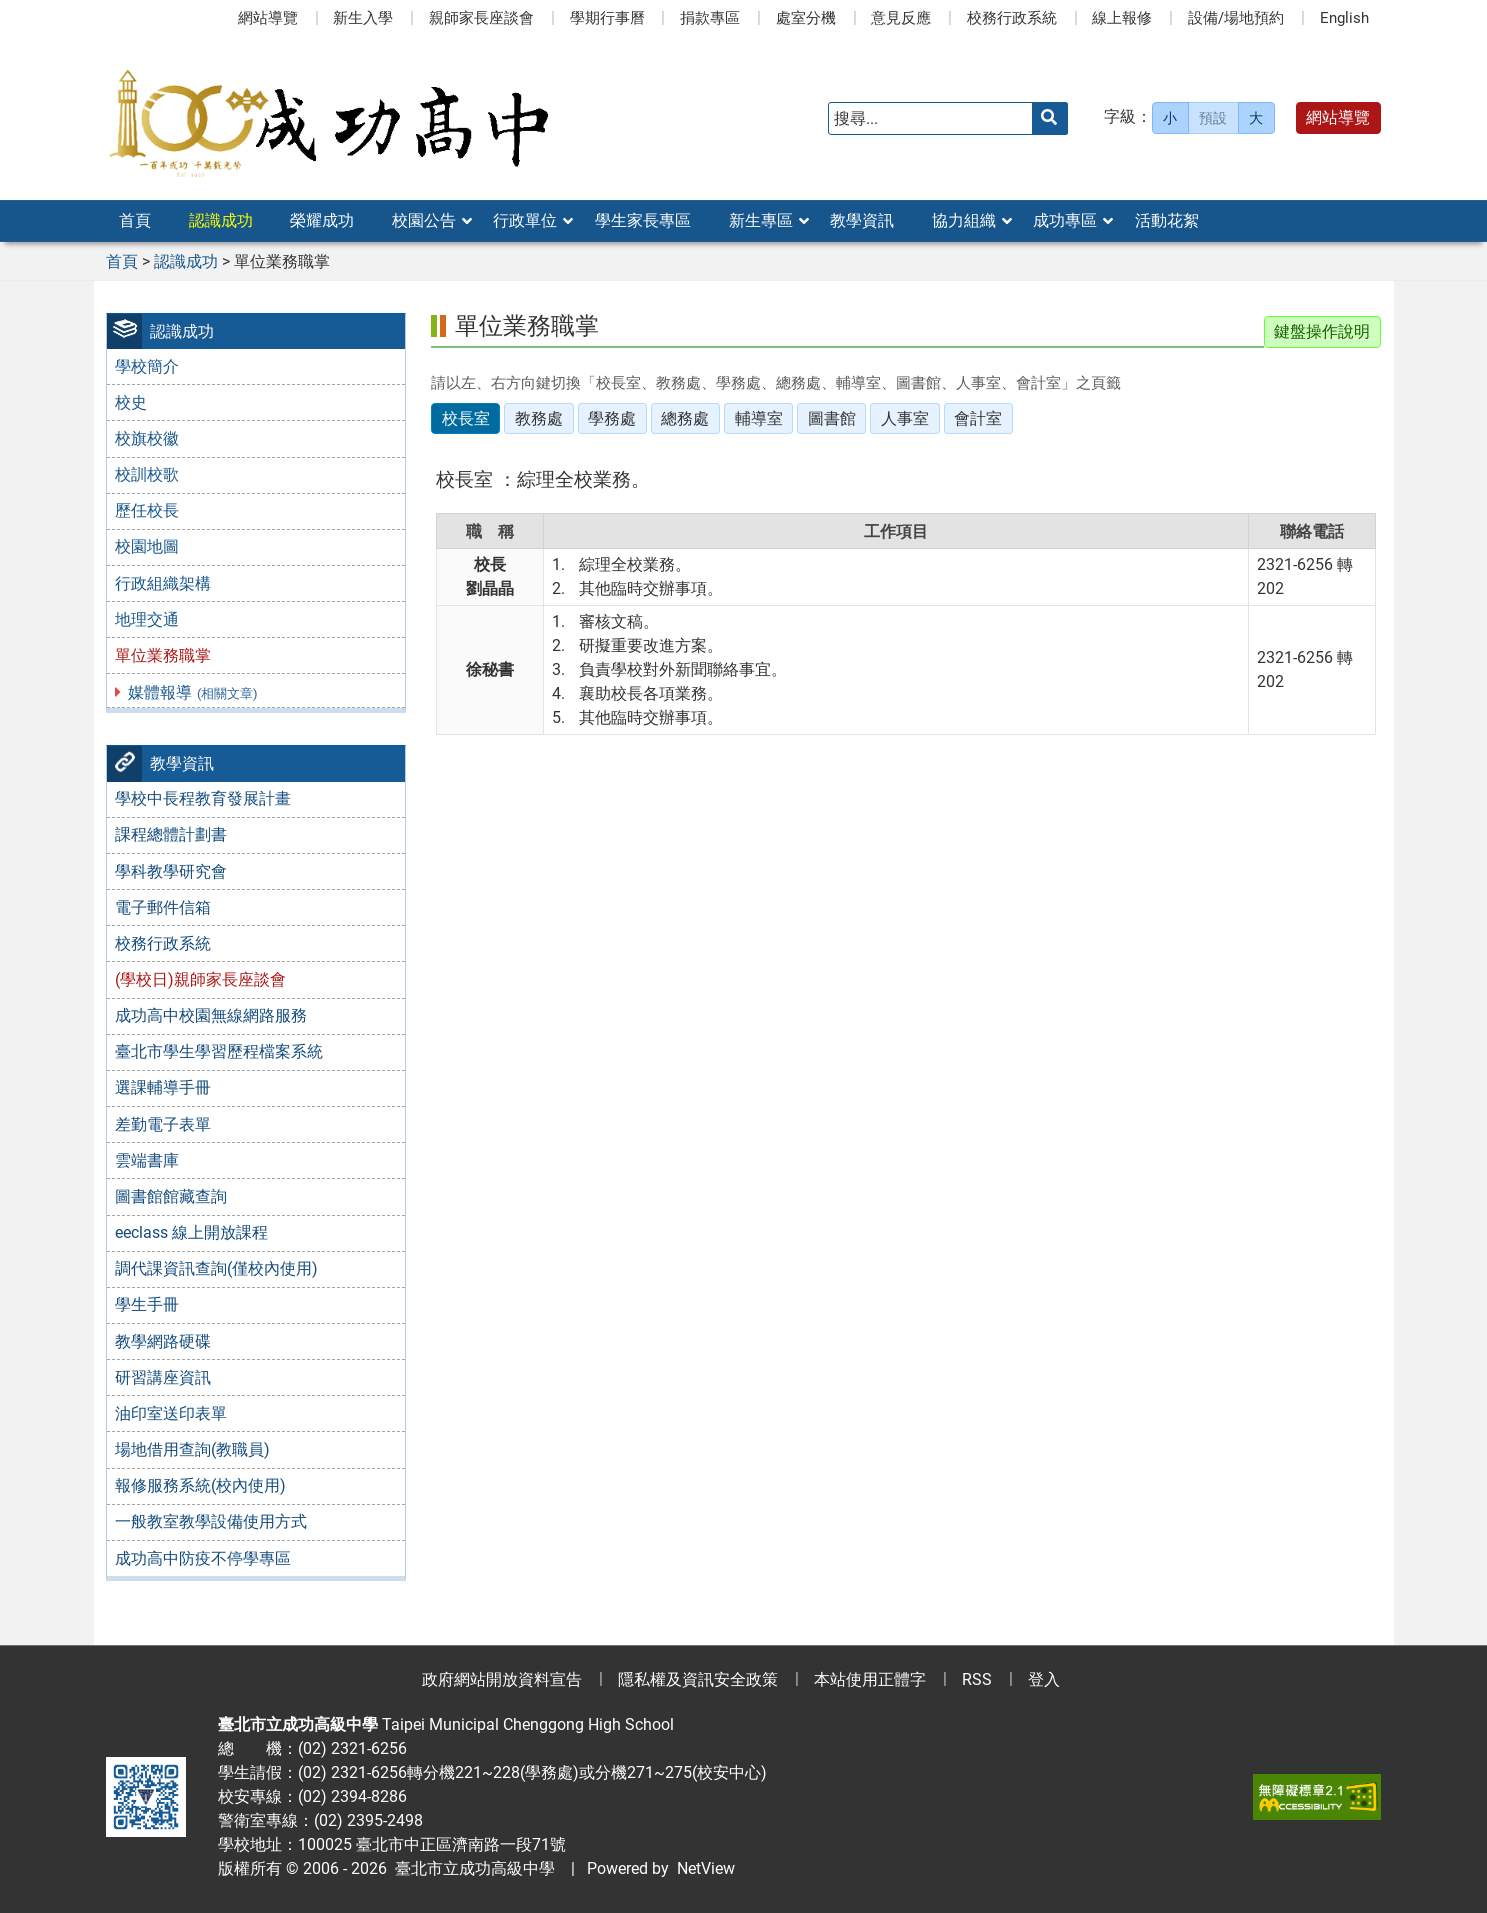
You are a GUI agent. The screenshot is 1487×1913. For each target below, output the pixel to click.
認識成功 (221, 220)
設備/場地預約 (1236, 18)
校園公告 (424, 220)
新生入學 (363, 18)
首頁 (135, 220)
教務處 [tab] (539, 418)
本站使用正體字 (870, 1679)
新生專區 (761, 220)
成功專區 (1065, 220)
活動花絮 (1167, 220)
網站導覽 (268, 18)
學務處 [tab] (612, 418)
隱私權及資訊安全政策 (698, 1679)
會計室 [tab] (978, 418)
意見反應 (901, 18)
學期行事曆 (607, 18)
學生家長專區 (643, 220)
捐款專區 (710, 18)
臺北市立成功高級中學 (471, 1868)
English (1344, 18)
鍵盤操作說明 (1322, 331)
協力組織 (964, 220)
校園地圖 (147, 546)
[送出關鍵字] (1050, 118)
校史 (131, 402)
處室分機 (806, 18)
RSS (977, 1679)
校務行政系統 (1012, 18)
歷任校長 (147, 510)
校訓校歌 (147, 474)
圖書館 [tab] (832, 418)
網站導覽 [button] (1338, 117)
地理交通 (147, 619)
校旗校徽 (147, 438)
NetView (706, 1868)
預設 (1213, 118)
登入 (1044, 1679)
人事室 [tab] (905, 418)
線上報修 (1122, 18)
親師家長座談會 (481, 18)
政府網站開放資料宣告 (502, 1679)
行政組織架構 (163, 583)
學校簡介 (147, 366)
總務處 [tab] (685, 418)
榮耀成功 (322, 220)
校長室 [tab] (466, 418)
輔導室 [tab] (759, 418)
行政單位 (525, 220)
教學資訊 (862, 220)
